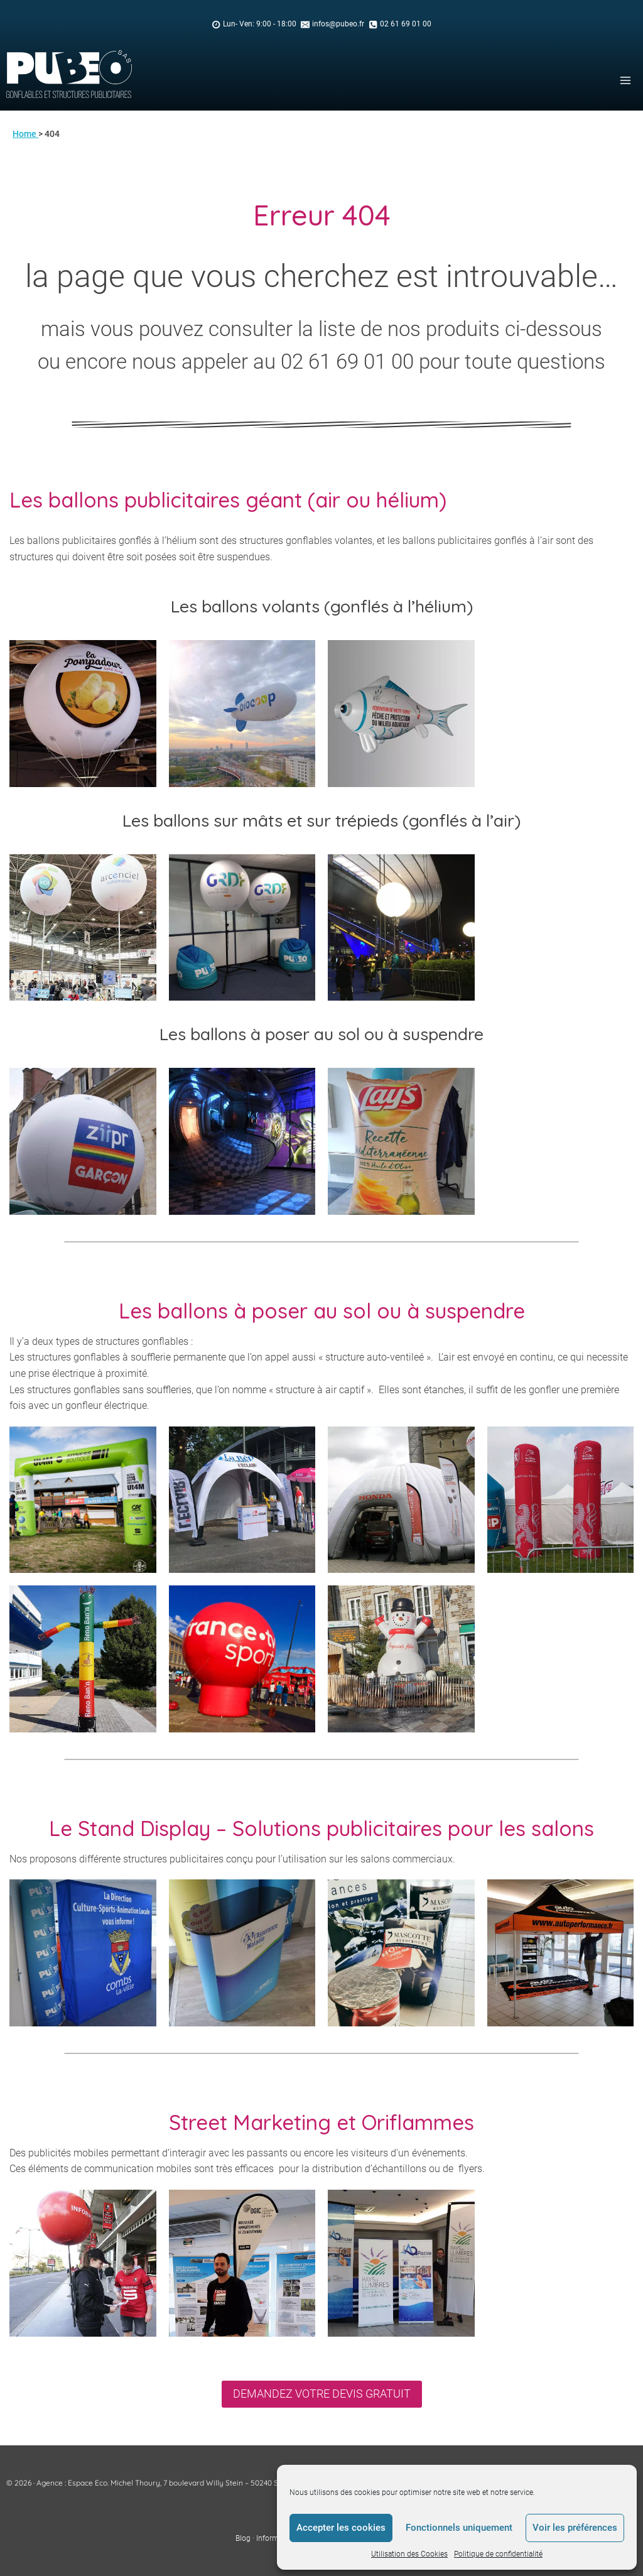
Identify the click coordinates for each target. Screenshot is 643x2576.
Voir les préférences (574, 2527)
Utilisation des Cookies (409, 2554)
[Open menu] (625, 80)
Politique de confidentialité (498, 2554)
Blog (243, 2538)
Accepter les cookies (341, 2527)
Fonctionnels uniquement (459, 2527)
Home (25, 134)
